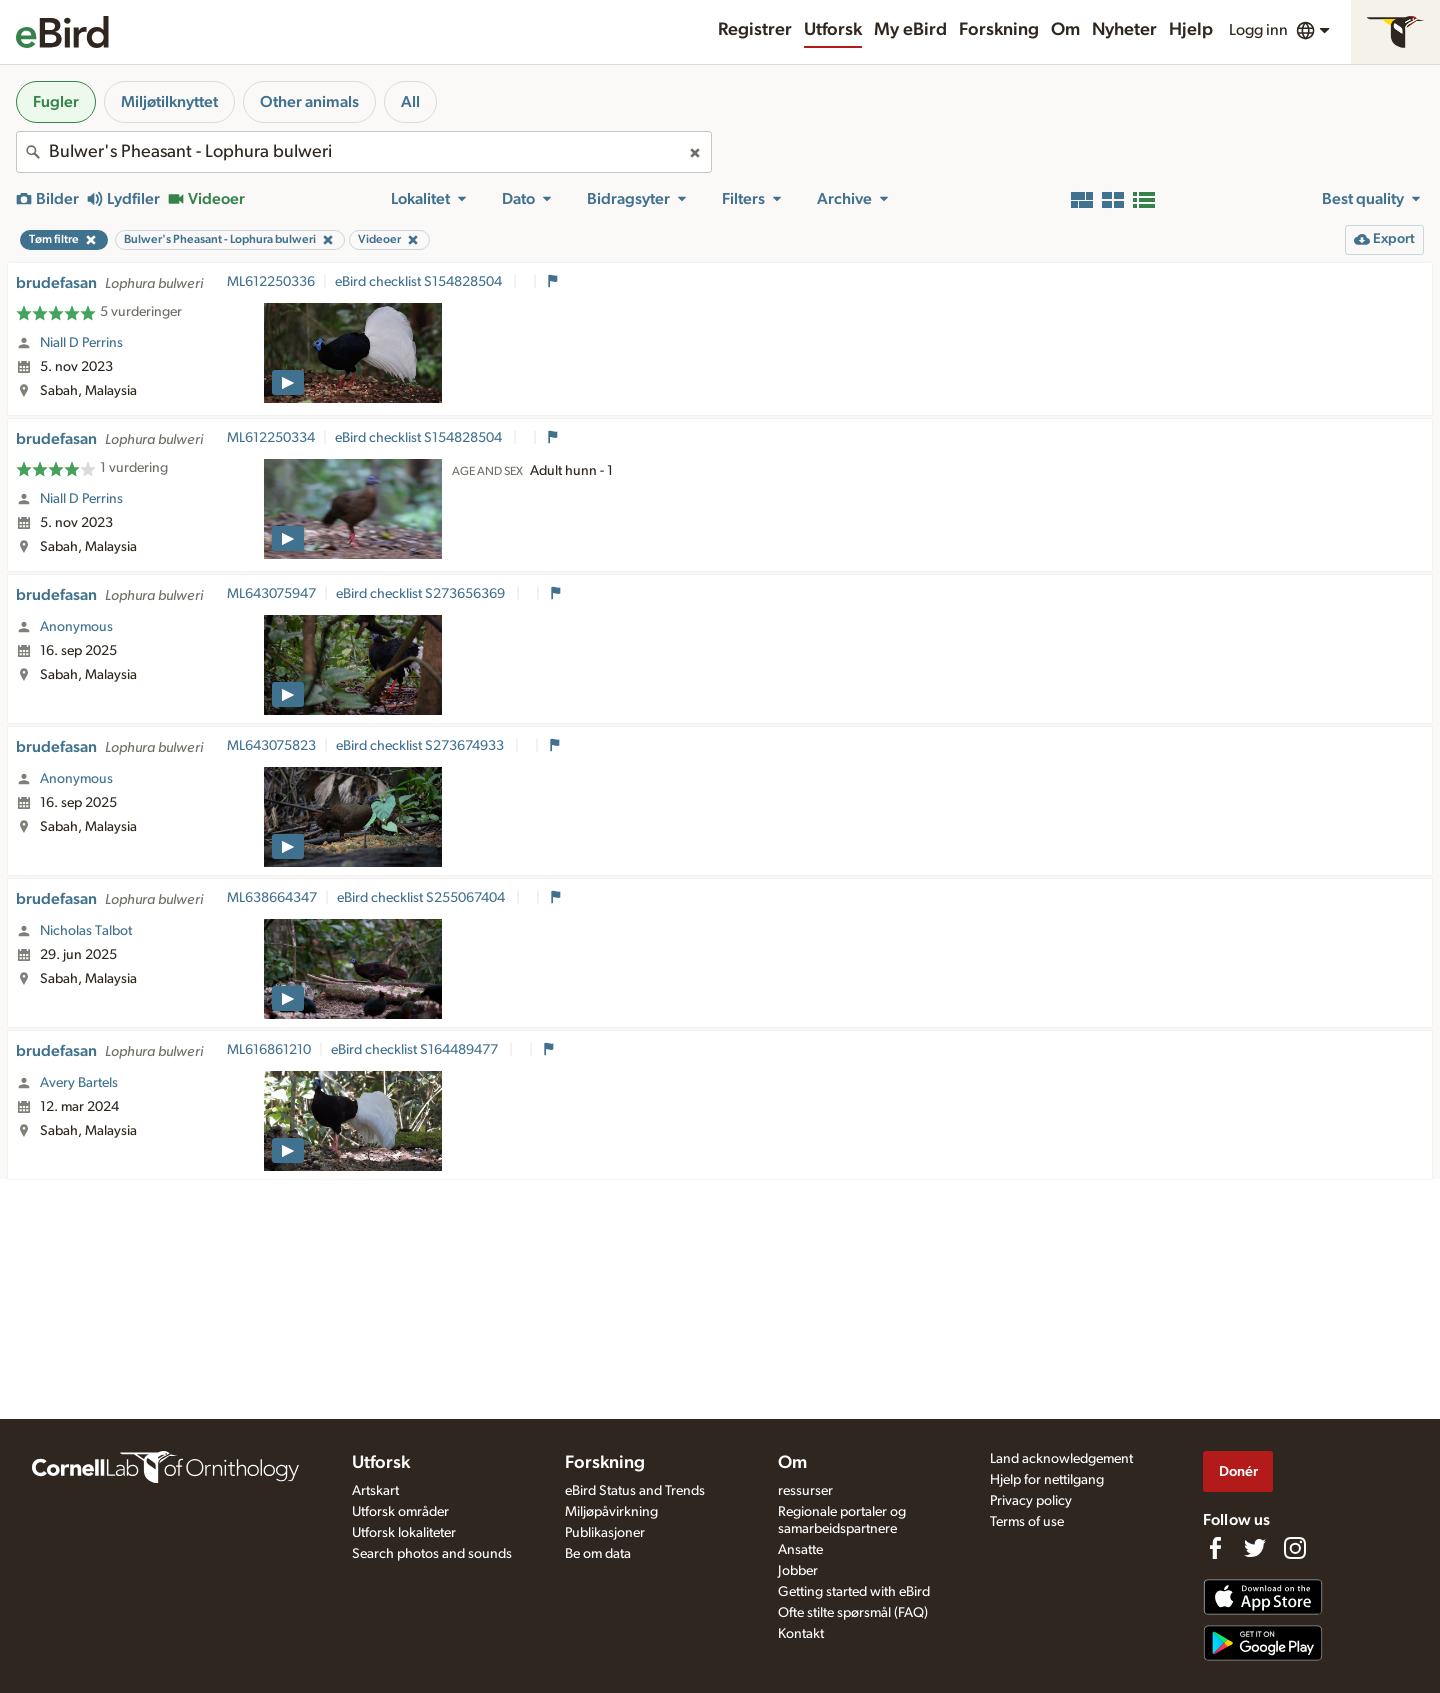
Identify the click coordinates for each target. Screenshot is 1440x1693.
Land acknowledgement (1061, 1459)
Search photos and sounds (432, 1554)
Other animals (309, 102)
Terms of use (1027, 1522)
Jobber (798, 1571)
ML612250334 (271, 438)
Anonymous (76, 627)
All (410, 102)
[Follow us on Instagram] (1295, 1548)
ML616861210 (269, 1050)
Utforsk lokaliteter (404, 1533)
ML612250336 (271, 282)
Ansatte (800, 1550)
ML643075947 (271, 594)
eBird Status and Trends (635, 1491)
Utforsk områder (400, 1512)
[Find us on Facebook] (1215, 1548)
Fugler (56, 102)
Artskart (375, 1491)
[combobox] (364, 152)
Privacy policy (1031, 1501)
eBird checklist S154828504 (420, 282)
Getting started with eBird (854, 1592)
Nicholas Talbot (86, 931)
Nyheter (1124, 30)
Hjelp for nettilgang (1047, 1480)
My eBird (910, 30)
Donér (1238, 1471)
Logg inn (1258, 30)
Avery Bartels (79, 1083)
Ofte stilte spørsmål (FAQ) (853, 1613)
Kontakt (801, 1634)
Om (1065, 30)
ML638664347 (272, 898)
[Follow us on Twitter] (1255, 1548)
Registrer (755, 30)
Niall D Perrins (81, 343)
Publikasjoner (605, 1533)
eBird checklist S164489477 (416, 1050)
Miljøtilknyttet (169, 102)
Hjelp (1191, 30)
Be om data (598, 1554)
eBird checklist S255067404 (422, 898)
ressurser (805, 1491)
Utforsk (833, 30)
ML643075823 (271, 746)
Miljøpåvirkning (611, 1512)
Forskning (999, 30)
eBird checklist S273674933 (421, 746)
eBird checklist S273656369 (422, 594)
